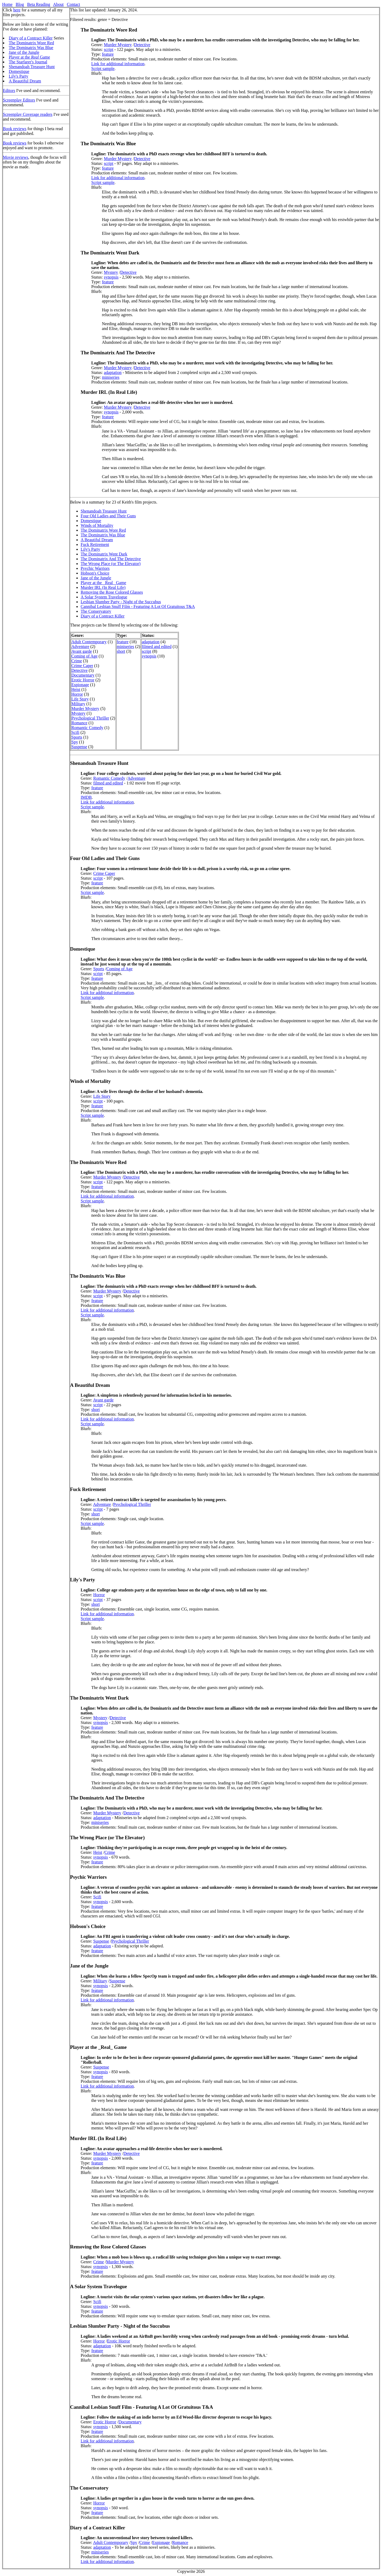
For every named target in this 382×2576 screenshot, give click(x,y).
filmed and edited (156, 646)
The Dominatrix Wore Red (31, 43)
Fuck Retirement (95, 544)
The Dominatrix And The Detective (111, 559)
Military (78, 704)
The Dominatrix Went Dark (104, 554)
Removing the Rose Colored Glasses (112, 592)
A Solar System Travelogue (104, 597)
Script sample (103, 68)
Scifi (75, 732)
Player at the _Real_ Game (103, 582)
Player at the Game (29, 57)
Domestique (19, 71)
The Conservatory (96, 611)
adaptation (113, 372)
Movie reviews (15, 157)
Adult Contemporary (89, 641)
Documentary (82, 675)
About (58, 4)
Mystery (111, 272)
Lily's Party (18, 76)
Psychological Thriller (90, 718)
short (121, 651)
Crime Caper (82, 665)
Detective (142, 44)
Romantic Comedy (87, 727)
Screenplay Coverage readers (28, 114)
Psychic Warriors (95, 568)
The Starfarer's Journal (28, 62)
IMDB (86, 797)
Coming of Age (84, 656)
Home (7, 4)
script (109, 49)
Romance (79, 723)
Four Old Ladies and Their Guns (108, 516)
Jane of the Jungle (24, 52)
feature (108, 54)
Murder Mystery (118, 44)
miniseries (110, 377)
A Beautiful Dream (25, 81)
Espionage (80, 684)
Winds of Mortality (97, 525)
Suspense (79, 746)
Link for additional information (117, 63)
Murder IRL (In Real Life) (103, 587)
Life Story (80, 699)
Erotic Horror (82, 680)
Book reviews (14, 128)
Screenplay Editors (19, 100)
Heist (75, 689)
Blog (20, 4)
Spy (74, 742)
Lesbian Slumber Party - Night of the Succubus (121, 601)
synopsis (111, 277)
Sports (76, 737)
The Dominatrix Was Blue (31, 47)
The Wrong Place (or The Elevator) (111, 563)
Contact (73, 4)
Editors (9, 90)
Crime (76, 661)
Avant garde (81, 651)
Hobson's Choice (95, 573)
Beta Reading (38, 4)
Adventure (80, 646)
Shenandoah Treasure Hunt (32, 66)
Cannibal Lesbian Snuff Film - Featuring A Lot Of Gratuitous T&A (138, 606)
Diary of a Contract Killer (31, 38)
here (17, 10)
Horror (77, 694)
